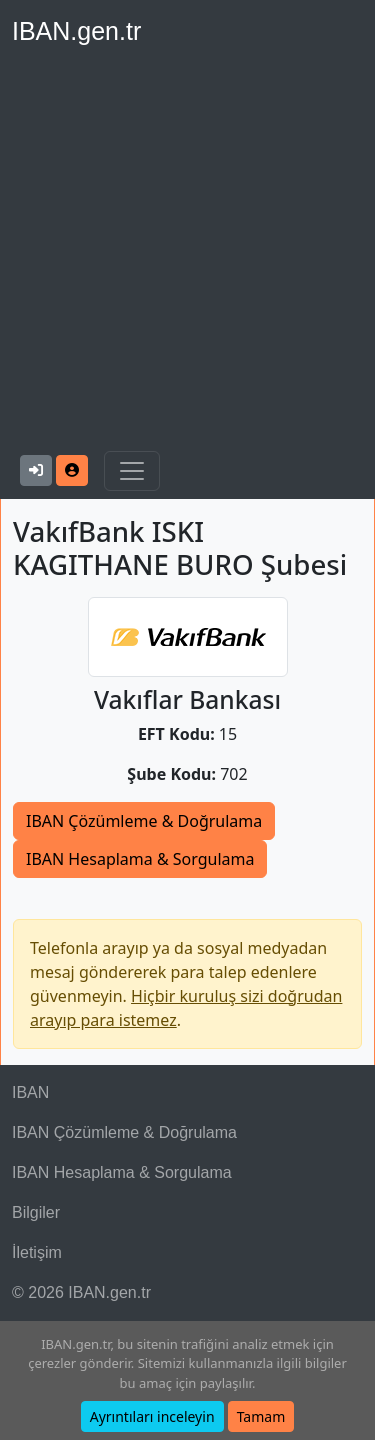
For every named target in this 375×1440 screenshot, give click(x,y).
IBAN (30, 1092)
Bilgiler (36, 1212)
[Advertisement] (187, 253)
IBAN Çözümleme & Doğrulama (144, 821)
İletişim (37, 1252)
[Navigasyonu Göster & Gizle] (132, 471)
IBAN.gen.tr (76, 31)
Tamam (261, 1416)
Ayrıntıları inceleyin (152, 1416)
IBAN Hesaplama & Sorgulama (140, 859)
